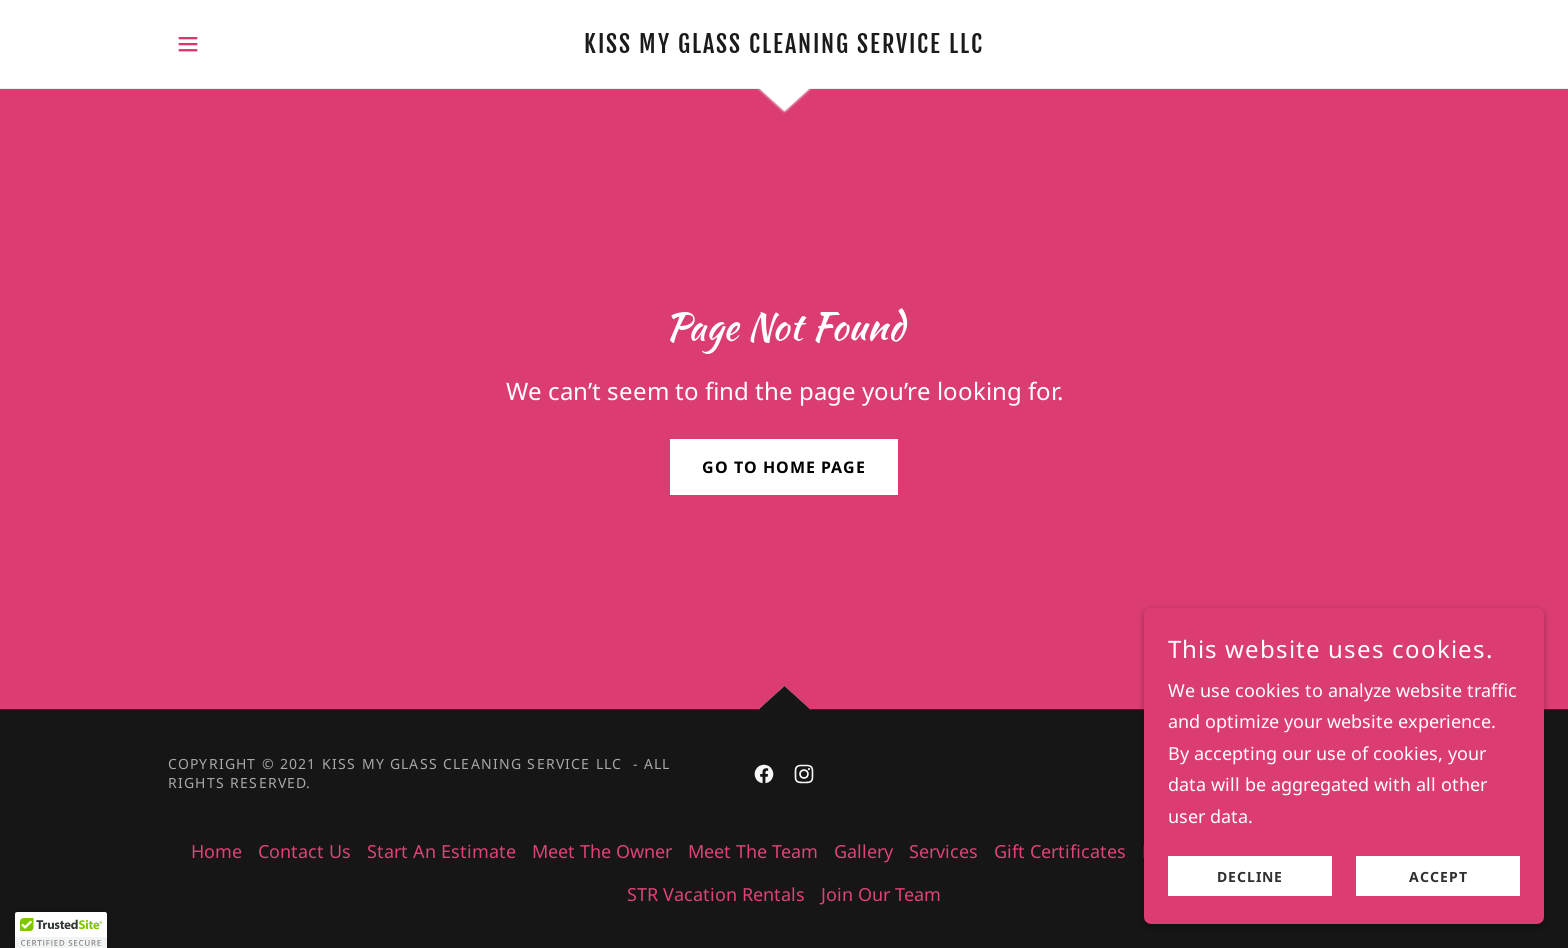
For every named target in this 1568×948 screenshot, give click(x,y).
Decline (1250, 917)
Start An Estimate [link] (441, 851)
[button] (188, 44)
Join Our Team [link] (881, 894)
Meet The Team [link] (753, 851)
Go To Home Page (784, 467)
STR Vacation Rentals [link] (716, 894)
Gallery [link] (863, 851)
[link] (784, 46)
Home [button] (216, 851)
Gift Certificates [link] (1060, 851)
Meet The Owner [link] (602, 851)
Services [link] (943, 851)
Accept (1438, 917)
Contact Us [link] (304, 851)
